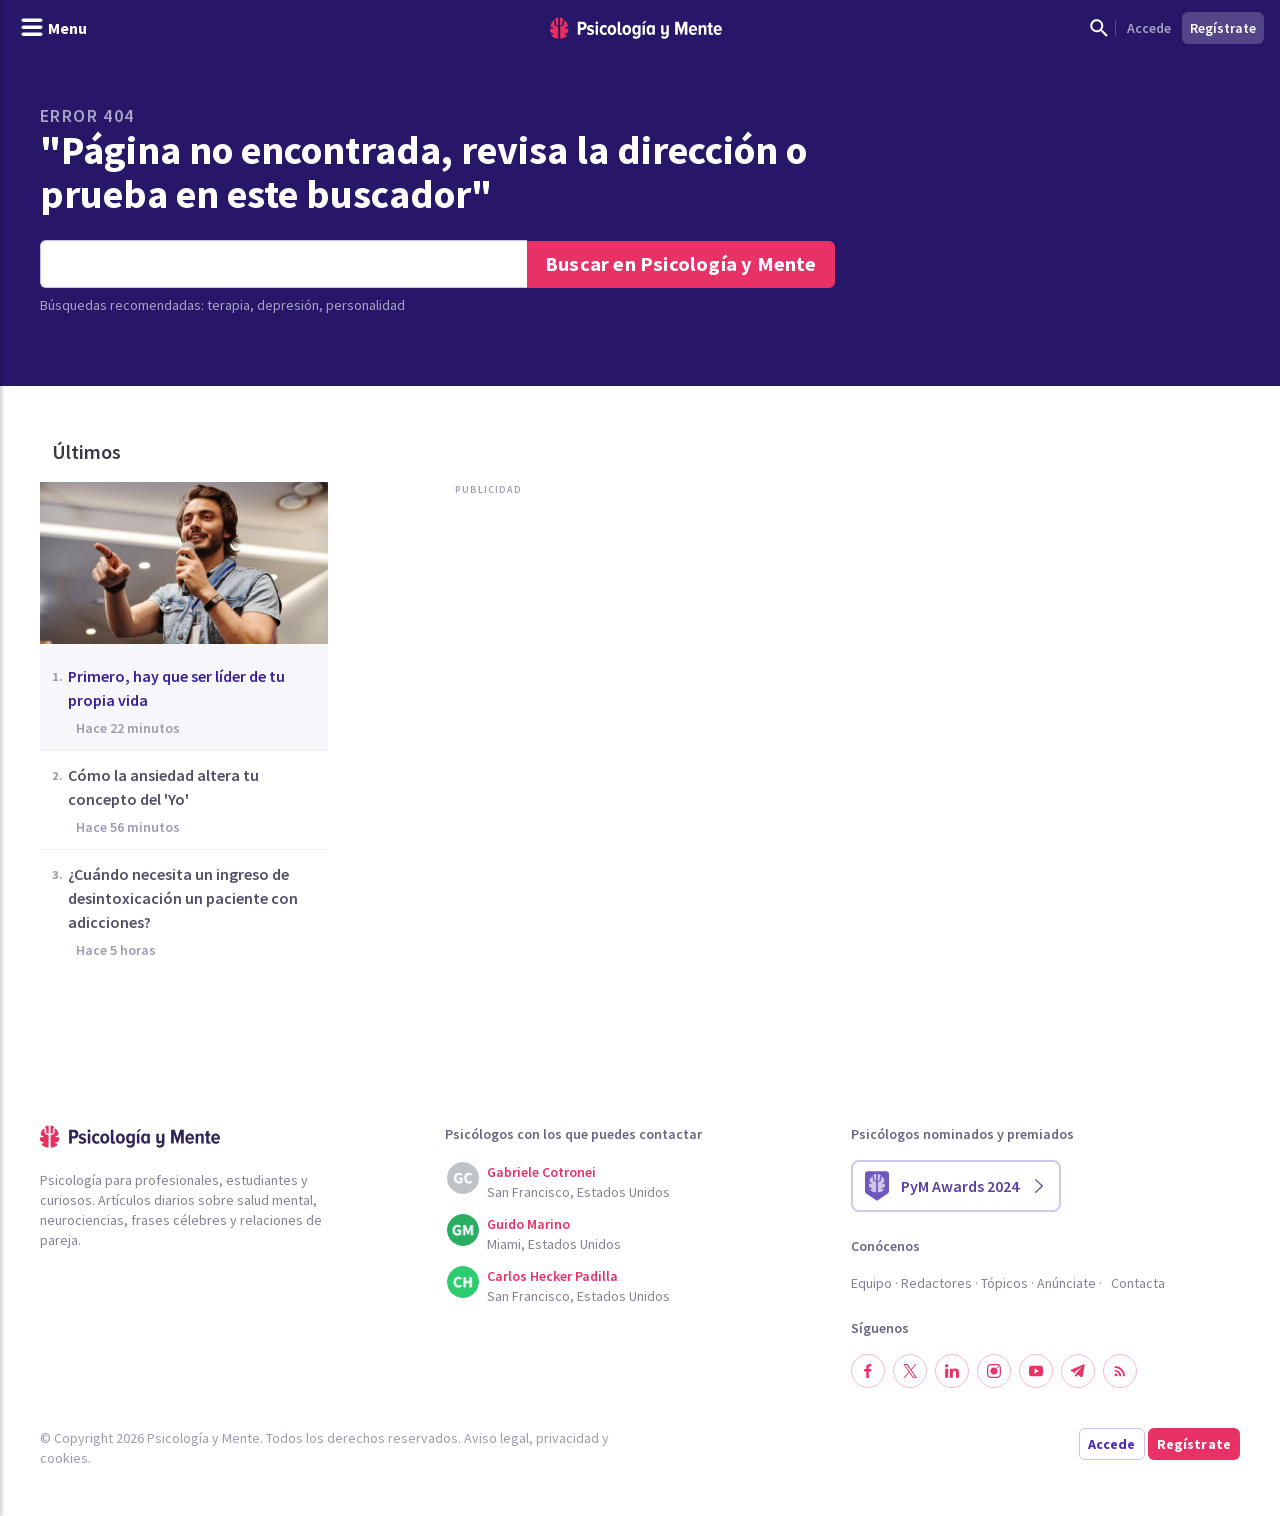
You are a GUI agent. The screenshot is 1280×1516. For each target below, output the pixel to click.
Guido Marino (528, 1224)
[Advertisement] (494, 708)
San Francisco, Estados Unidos (578, 1192)
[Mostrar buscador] (1099, 28)
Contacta (1138, 1283)
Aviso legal (496, 1438)
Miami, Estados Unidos (554, 1244)
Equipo (871, 1283)
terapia (228, 305)
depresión (288, 305)
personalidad (365, 305)
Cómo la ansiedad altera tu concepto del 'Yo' (163, 787)
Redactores (936, 1283)
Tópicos (1004, 1283)
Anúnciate (1066, 1283)
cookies (64, 1458)
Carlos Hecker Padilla (552, 1276)
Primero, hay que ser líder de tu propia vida (176, 688)
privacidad (567, 1438)
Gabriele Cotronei (541, 1172)
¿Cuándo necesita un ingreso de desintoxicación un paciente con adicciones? (183, 898)
